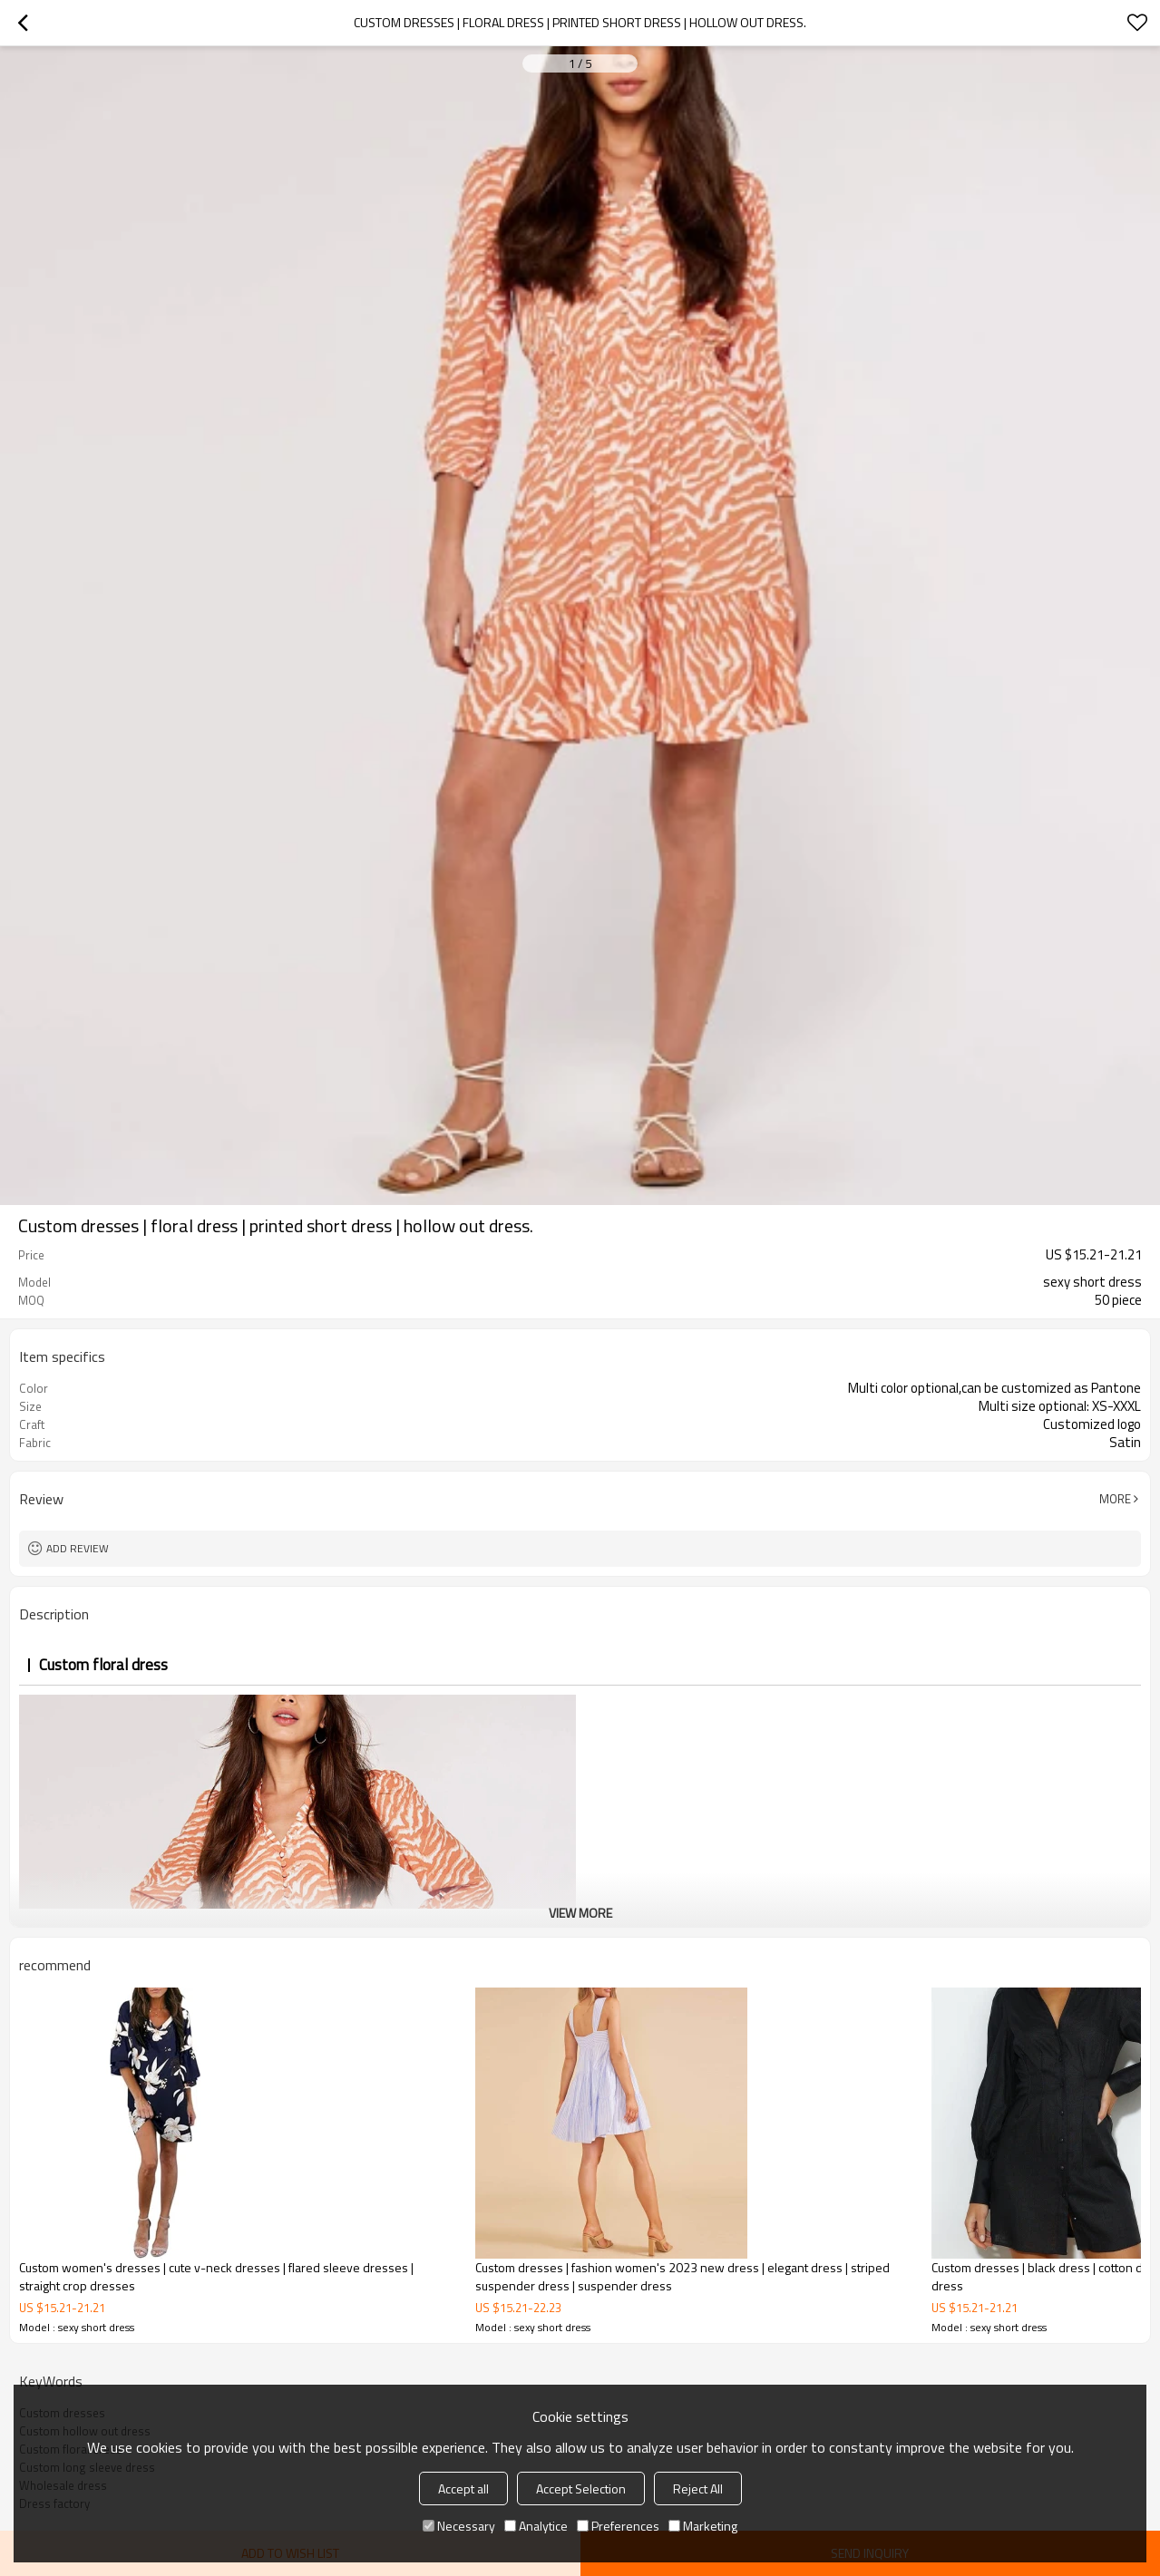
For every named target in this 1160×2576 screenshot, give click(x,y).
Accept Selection (581, 2488)
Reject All (698, 2488)
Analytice (536, 2525)
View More (580, 1912)
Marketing (702, 2525)
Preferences (618, 2525)
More (1115, 1499)
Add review (77, 1548)
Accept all (463, 2488)
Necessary (459, 2525)
